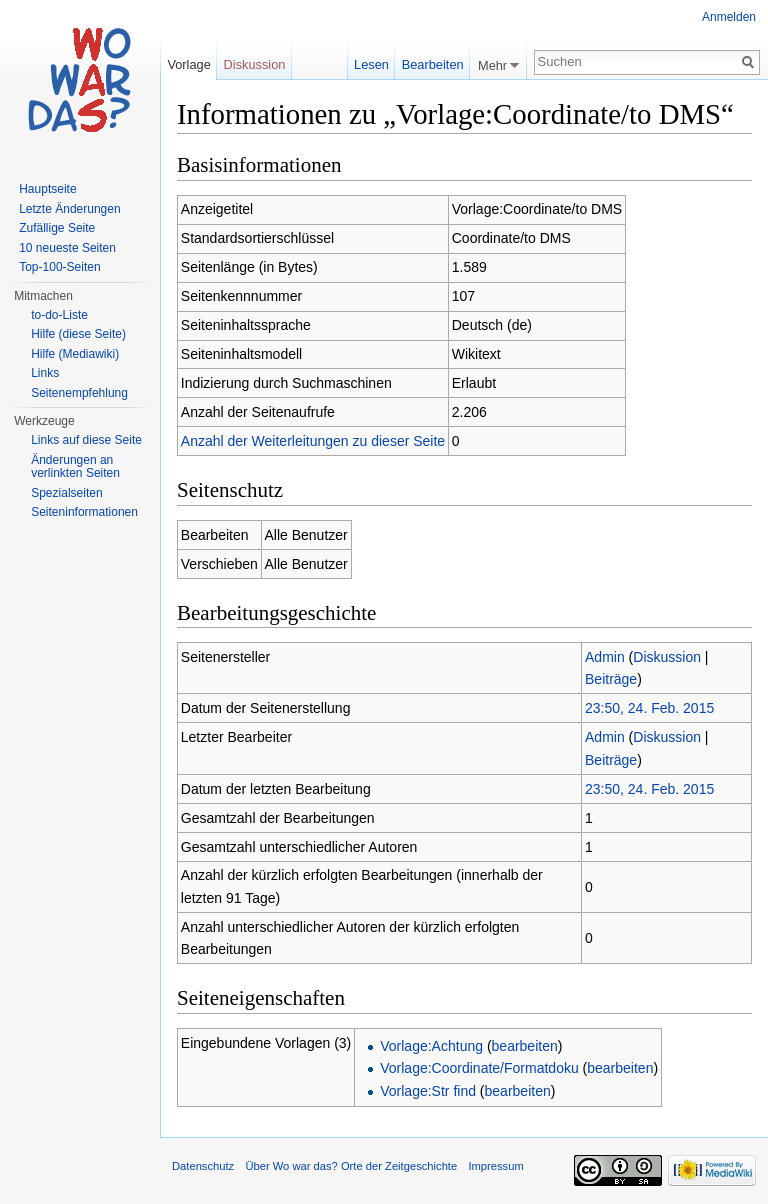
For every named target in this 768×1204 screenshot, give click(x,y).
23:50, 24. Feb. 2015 (649, 708)
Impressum (495, 1166)
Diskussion (667, 657)
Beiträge (611, 679)
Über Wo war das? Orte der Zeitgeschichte (351, 1166)
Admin (605, 657)
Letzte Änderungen (69, 209)
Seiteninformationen (84, 512)
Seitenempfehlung (79, 393)
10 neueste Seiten (67, 248)
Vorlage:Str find (428, 1091)
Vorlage (188, 64)
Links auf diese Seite (86, 440)
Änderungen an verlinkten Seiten (75, 467)
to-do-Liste (59, 315)
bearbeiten (525, 1046)
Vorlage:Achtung (431, 1046)
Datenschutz (203, 1166)
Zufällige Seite (57, 228)
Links (45, 373)
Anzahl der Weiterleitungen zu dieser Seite (313, 441)
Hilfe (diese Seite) (78, 334)
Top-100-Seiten (59, 267)
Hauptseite (47, 189)
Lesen (371, 64)
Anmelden (729, 17)
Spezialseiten (66, 493)
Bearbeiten (433, 64)
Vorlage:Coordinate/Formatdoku (479, 1068)
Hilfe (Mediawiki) (75, 354)
